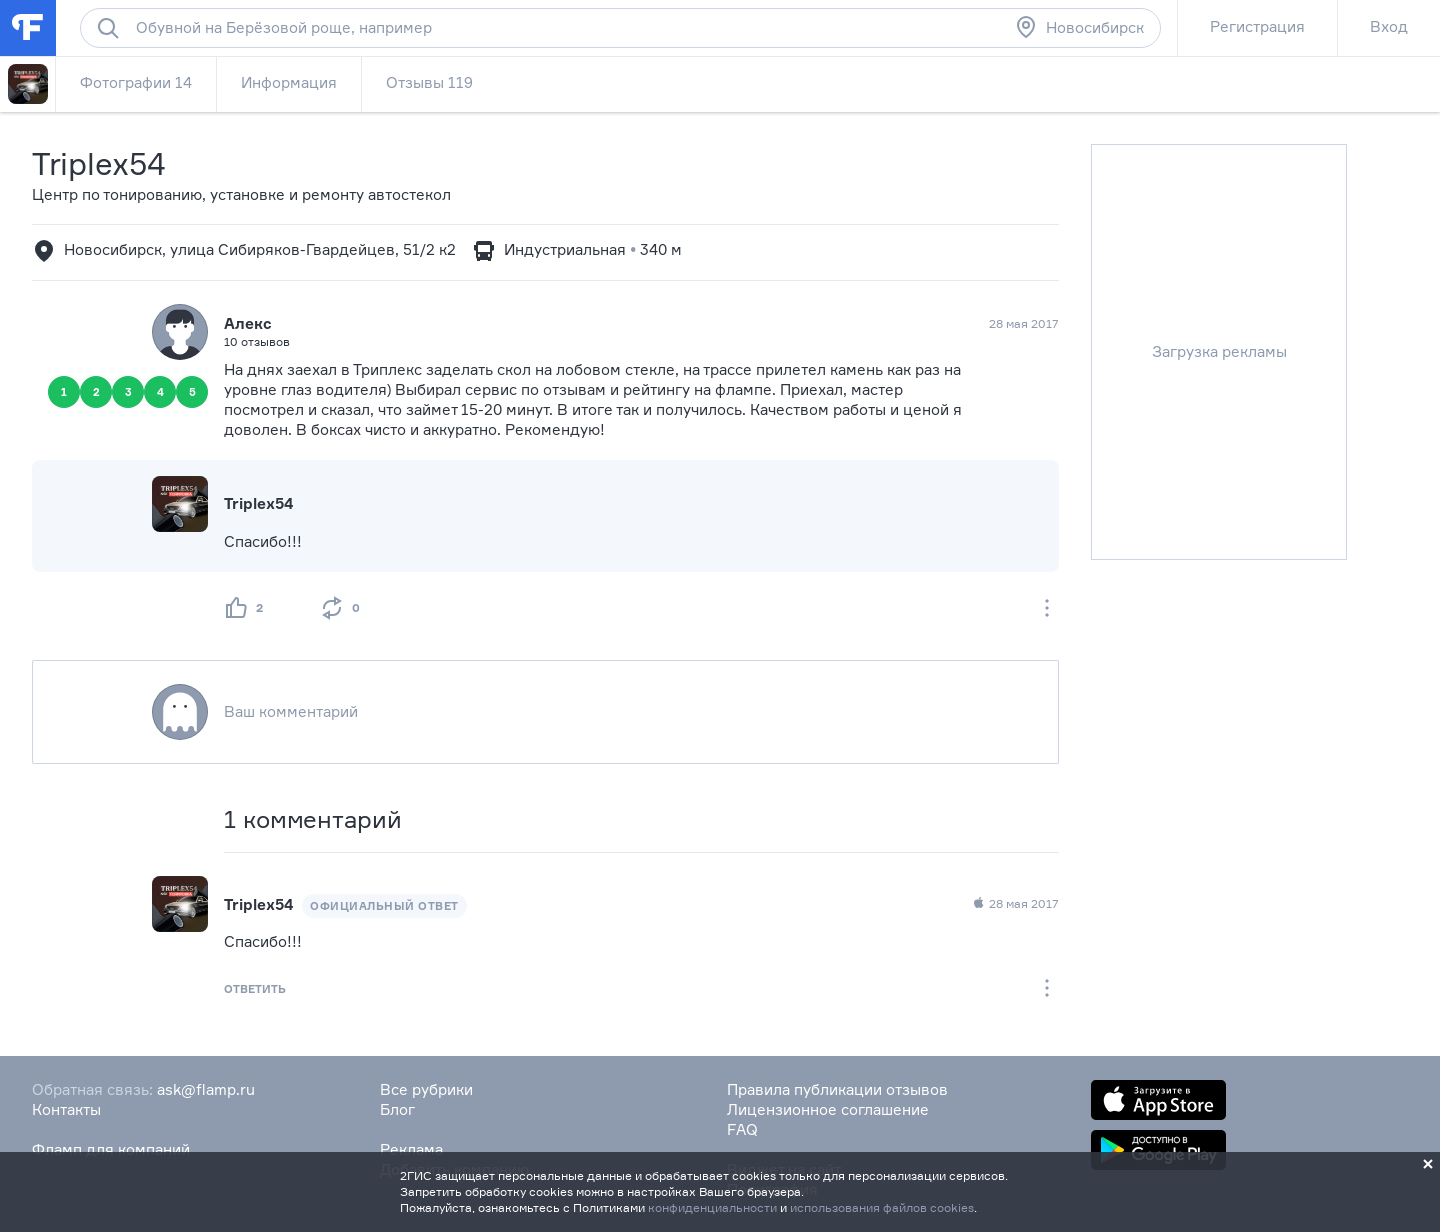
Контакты (66, 1109)
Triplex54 (98, 163)
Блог (397, 1109)
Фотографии (136, 82)
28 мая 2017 (1015, 904)
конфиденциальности (712, 1207)
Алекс (248, 323)
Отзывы (429, 82)
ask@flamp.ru (206, 1089)
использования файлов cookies (882, 1207)
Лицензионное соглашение (828, 1109)
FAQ (742, 1129)
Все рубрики (426, 1089)
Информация (289, 82)
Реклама (411, 1149)
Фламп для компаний (111, 1149)
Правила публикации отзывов (837, 1089)
